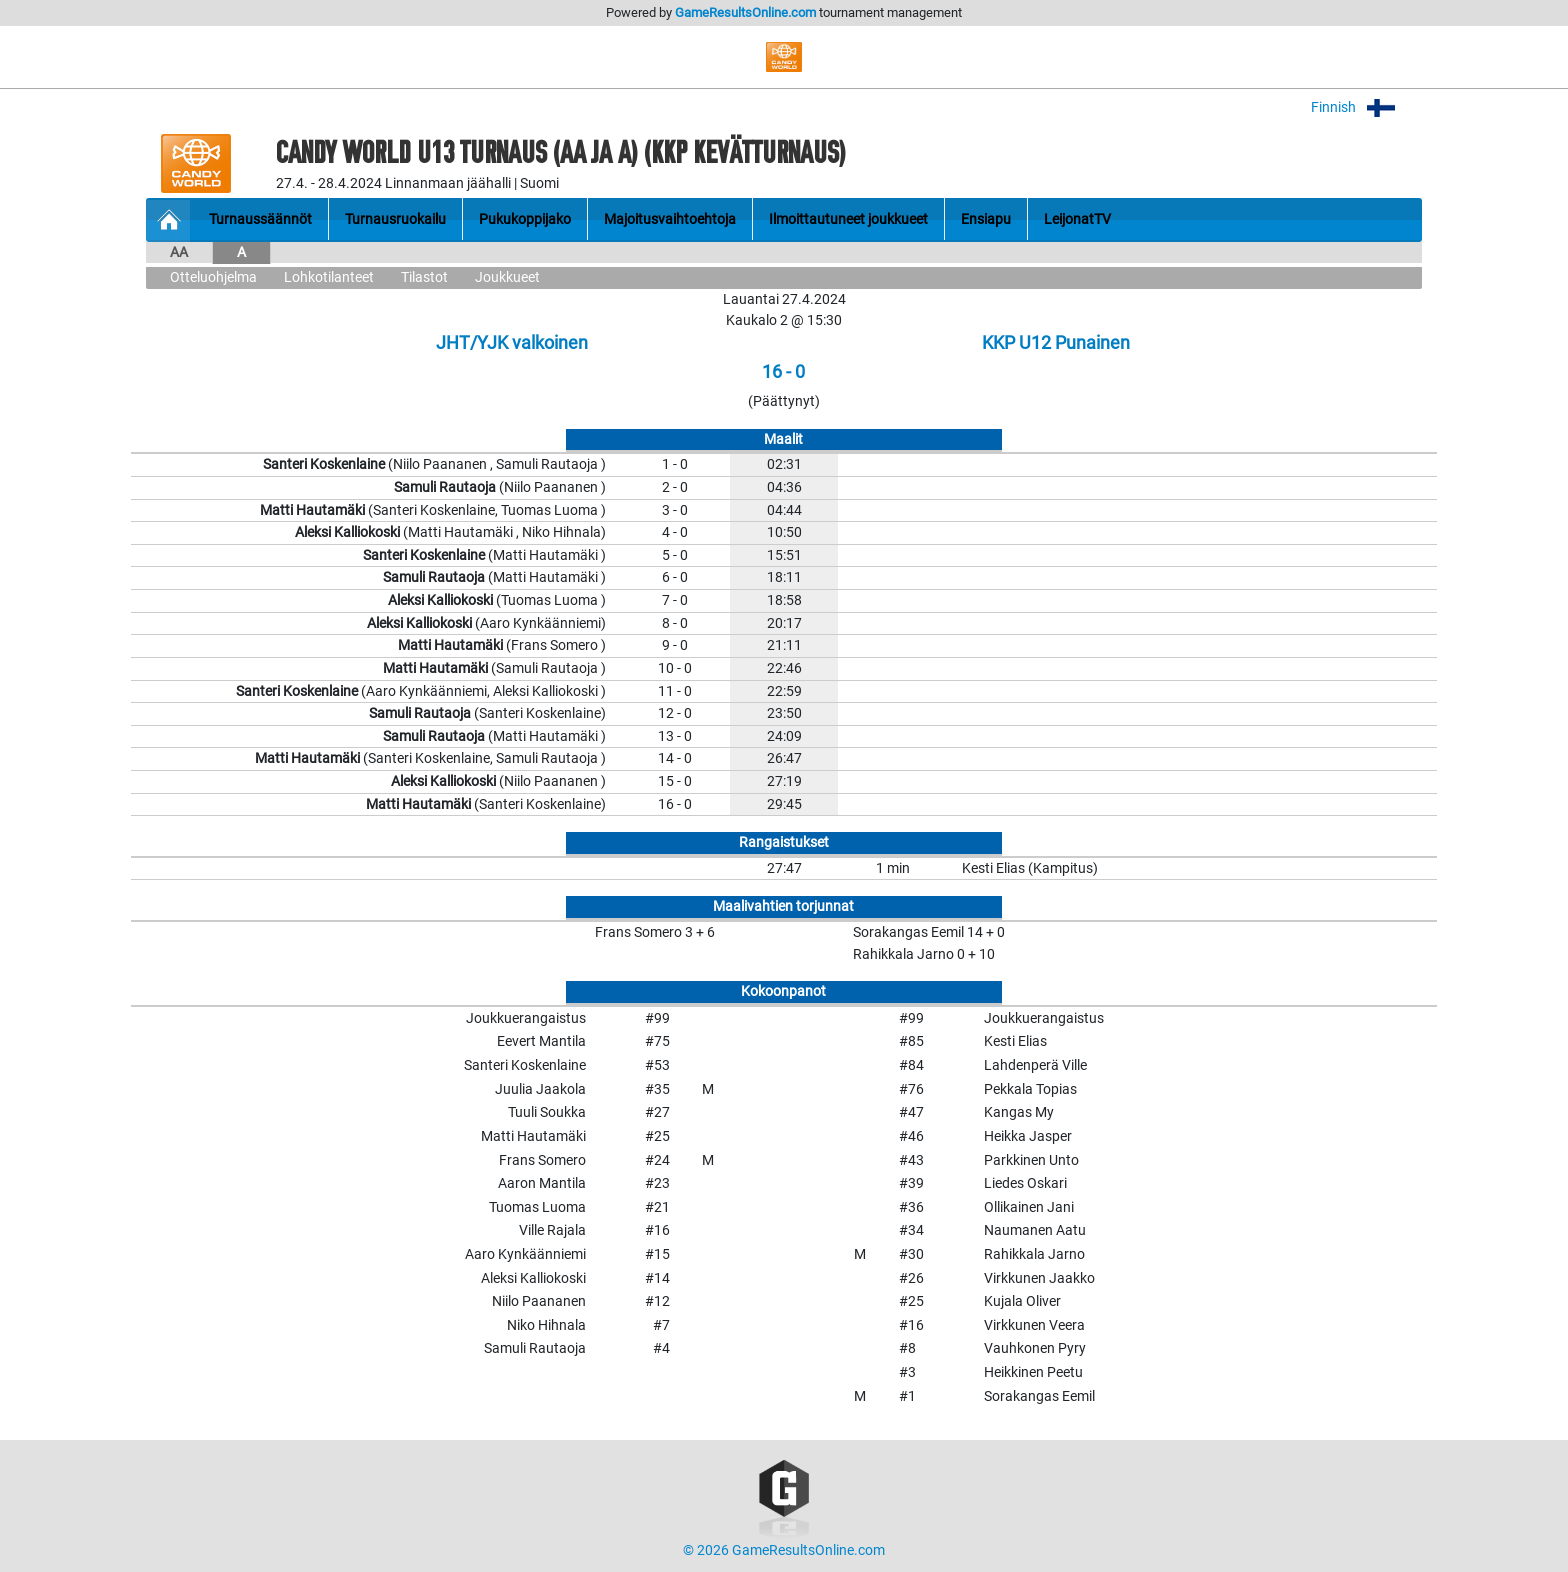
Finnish (1366, 107)
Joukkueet (507, 277)
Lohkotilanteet (329, 277)
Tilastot (424, 277)
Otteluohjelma (213, 277)
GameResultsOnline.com (745, 12)
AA (179, 252)
